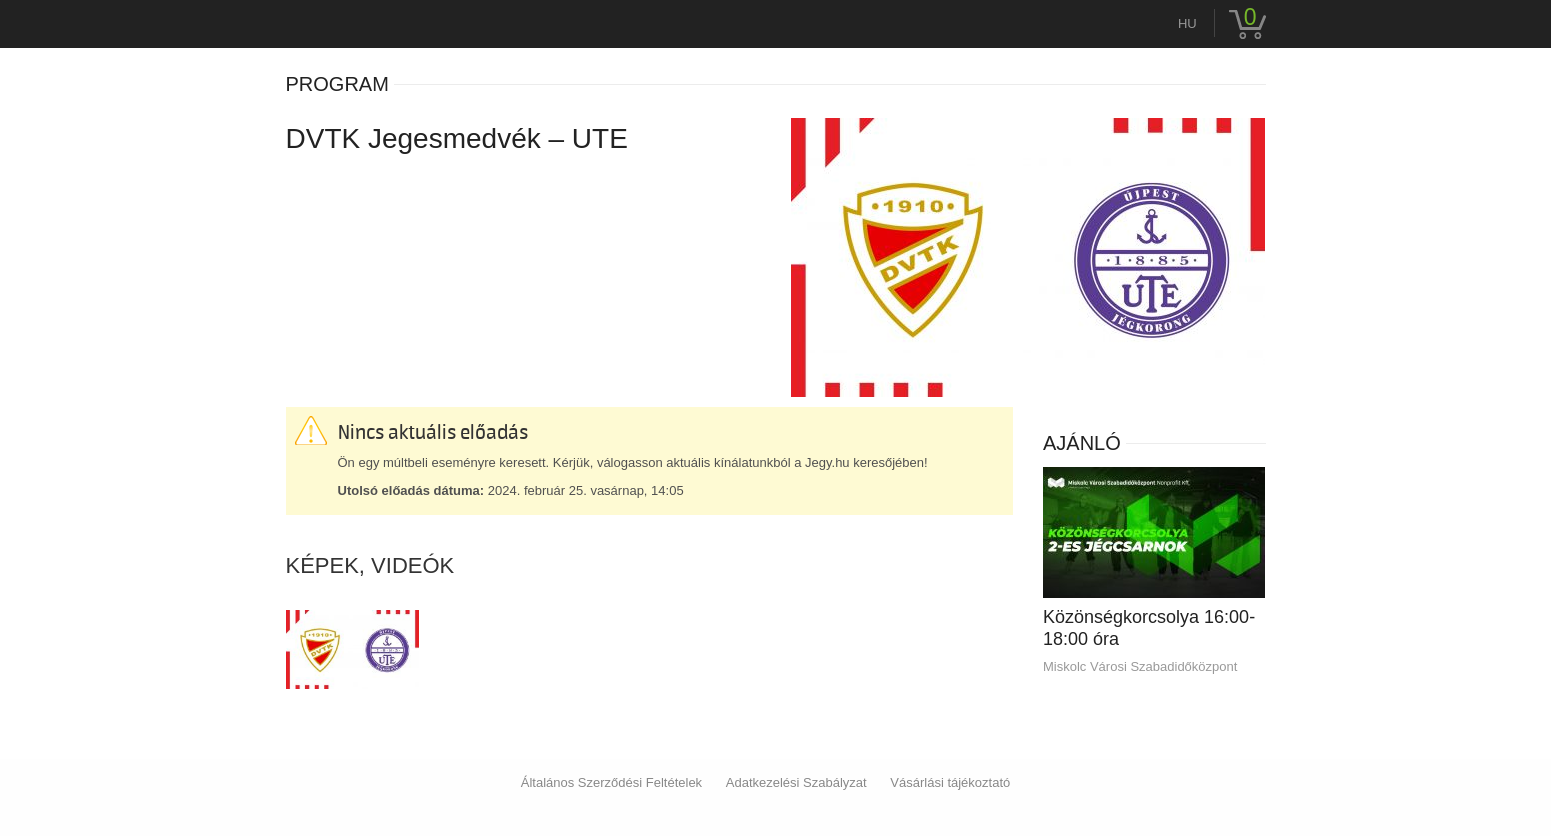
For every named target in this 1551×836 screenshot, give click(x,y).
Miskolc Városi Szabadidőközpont (1140, 666)
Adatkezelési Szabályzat (796, 782)
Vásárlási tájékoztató (950, 782)
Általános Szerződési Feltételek (611, 782)
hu (1187, 23)
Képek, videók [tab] (370, 566)
